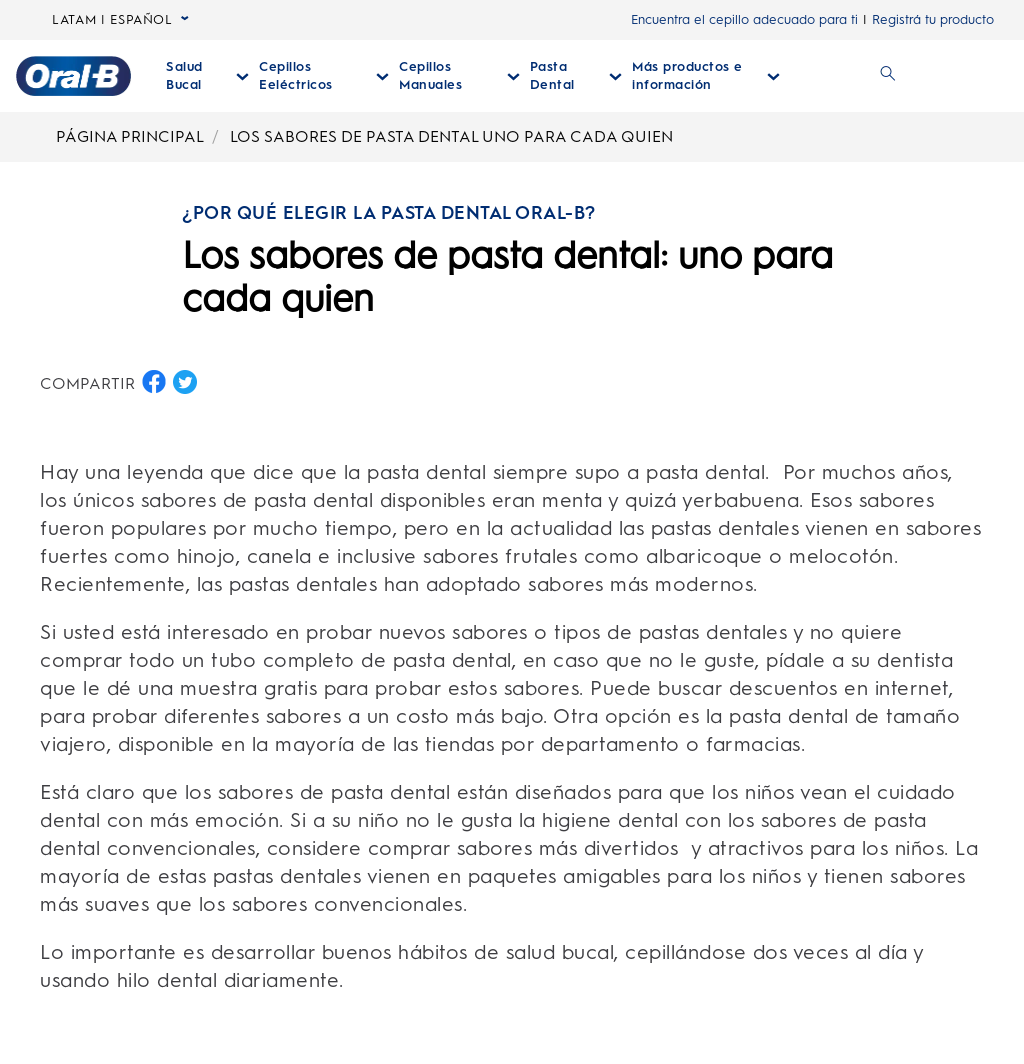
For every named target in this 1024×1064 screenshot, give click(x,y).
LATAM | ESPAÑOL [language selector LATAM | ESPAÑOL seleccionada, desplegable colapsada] (120, 20)
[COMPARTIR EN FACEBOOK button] (154, 382)
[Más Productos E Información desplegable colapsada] (706, 76)
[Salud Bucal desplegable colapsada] (207, 76)
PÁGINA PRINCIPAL (130, 136)
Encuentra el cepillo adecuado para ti (744, 19)
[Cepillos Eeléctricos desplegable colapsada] (324, 76)
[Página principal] (73, 76)
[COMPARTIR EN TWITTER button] (185, 382)
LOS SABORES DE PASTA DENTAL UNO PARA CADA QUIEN (451, 136)
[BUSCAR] (888, 76)
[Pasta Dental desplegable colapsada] (576, 76)
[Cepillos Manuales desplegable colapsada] (459, 76)
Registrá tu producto (933, 19)
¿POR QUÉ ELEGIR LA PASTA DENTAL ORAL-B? (389, 213)
